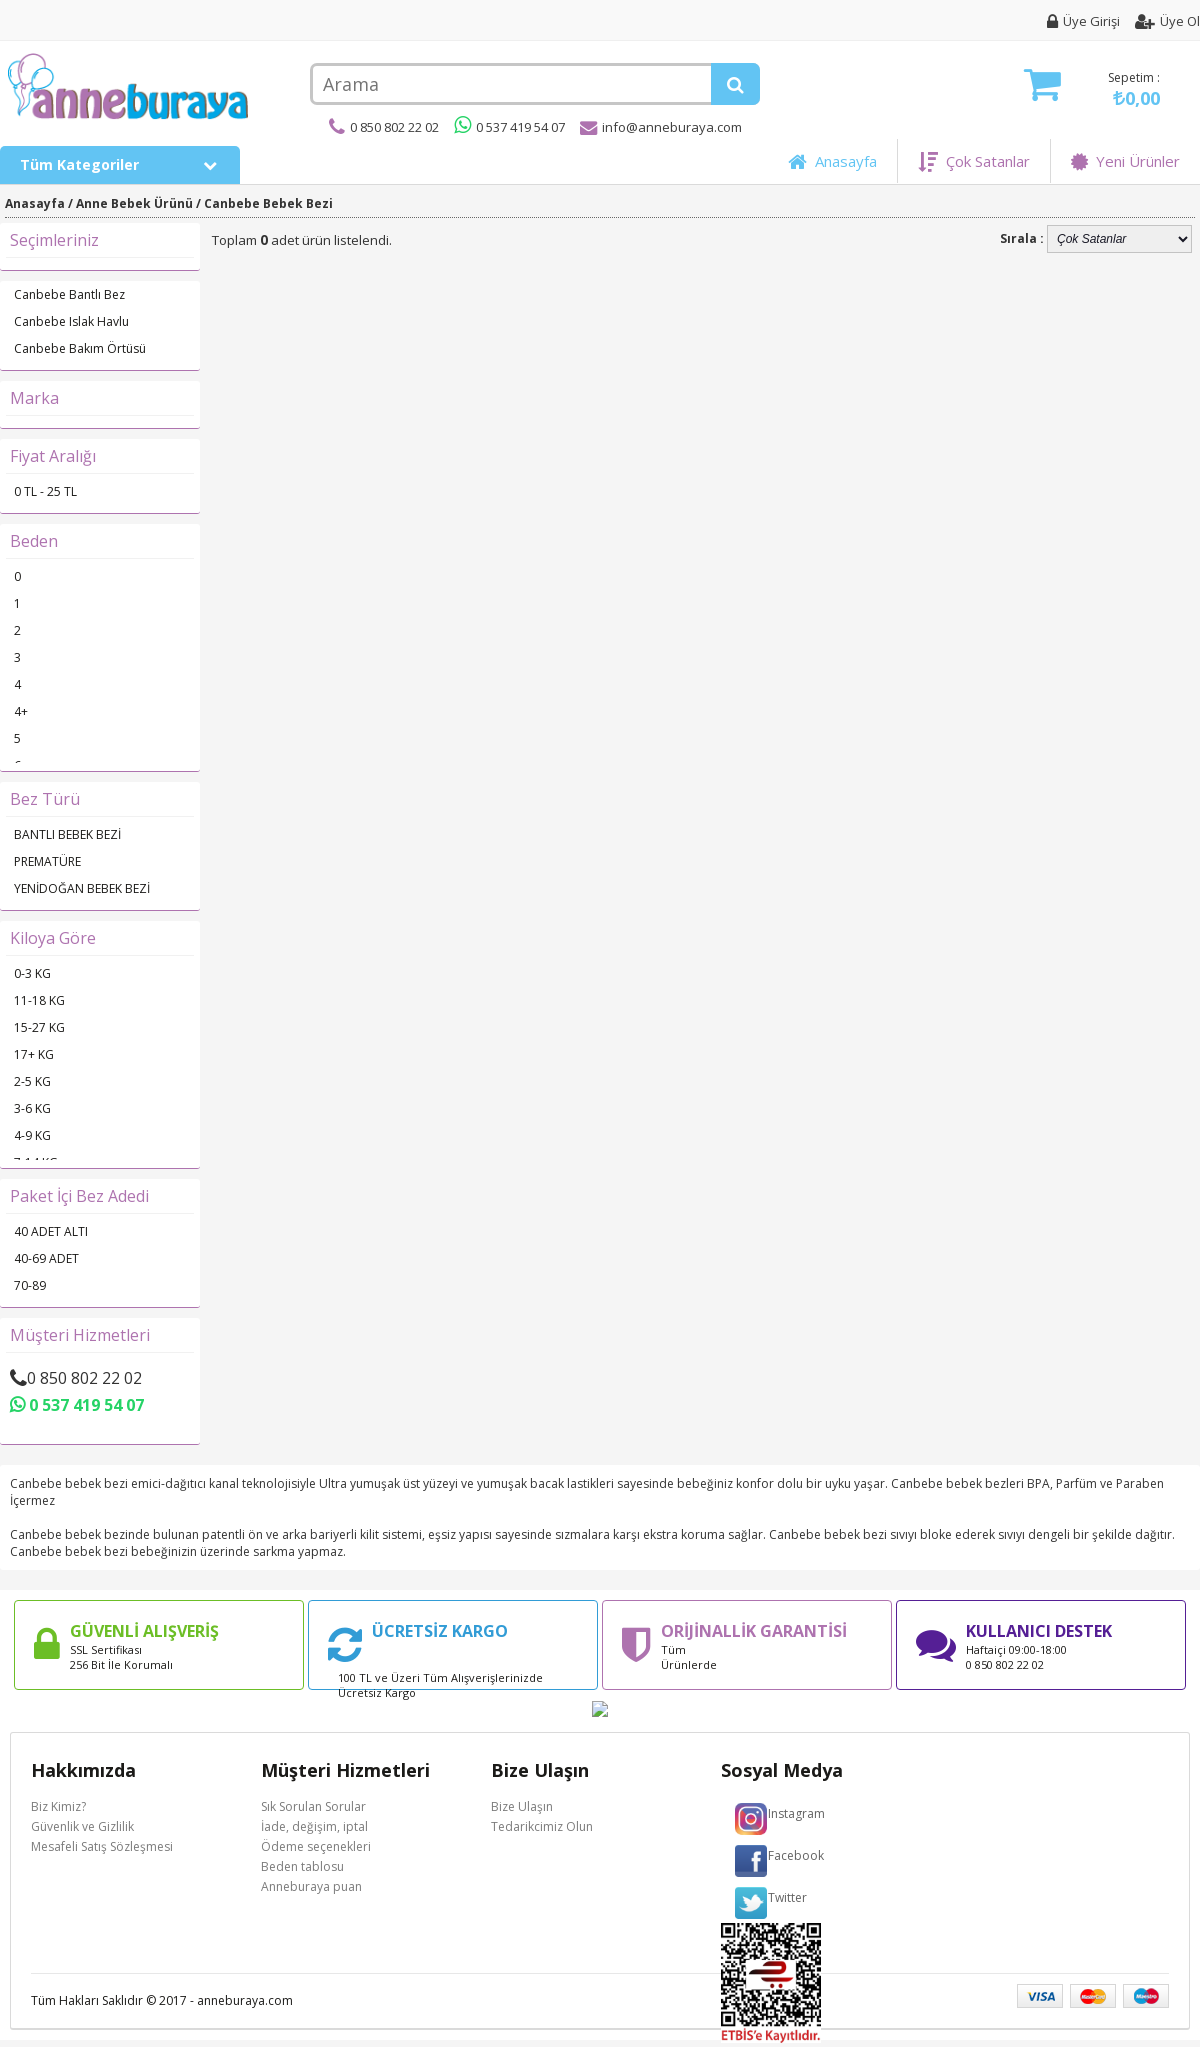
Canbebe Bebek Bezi (268, 203)
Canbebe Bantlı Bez (69, 294)
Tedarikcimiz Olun (542, 1826)
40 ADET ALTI (51, 1231)
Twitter (787, 1897)
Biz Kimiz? (58, 1806)
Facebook (796, 1855)
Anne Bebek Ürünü (134, 203)
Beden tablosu (302, 1866)
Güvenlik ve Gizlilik (82, 1826)
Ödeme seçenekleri (316, 1846)
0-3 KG (32, 973)
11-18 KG (39, 1000)
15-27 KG (39, 1027)
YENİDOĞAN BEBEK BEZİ (82, 888)
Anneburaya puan (311, 1886)
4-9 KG (32, 1135)
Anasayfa (832, 161)
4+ (21, 711)
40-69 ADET (46, 1258)
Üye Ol (1167, 21)
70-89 (30, 1285)
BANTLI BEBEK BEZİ (67, 834)
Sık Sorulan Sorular (313, 1806)
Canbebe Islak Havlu (71, 321)
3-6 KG (32, 1108)
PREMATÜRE (47, 861)
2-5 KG (32, 1081)
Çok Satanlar (974, 161)
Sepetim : (1092, 89)
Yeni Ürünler (1125, 161)
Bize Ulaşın (522, 1806)
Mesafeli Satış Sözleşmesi (102, 1846)
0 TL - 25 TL (45, 491)
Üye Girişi (1083, 21)
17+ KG (34, 1054)
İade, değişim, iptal (314, 1826)
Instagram (796, 1813)
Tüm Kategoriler (119, 164)
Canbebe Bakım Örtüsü (80, 348)
